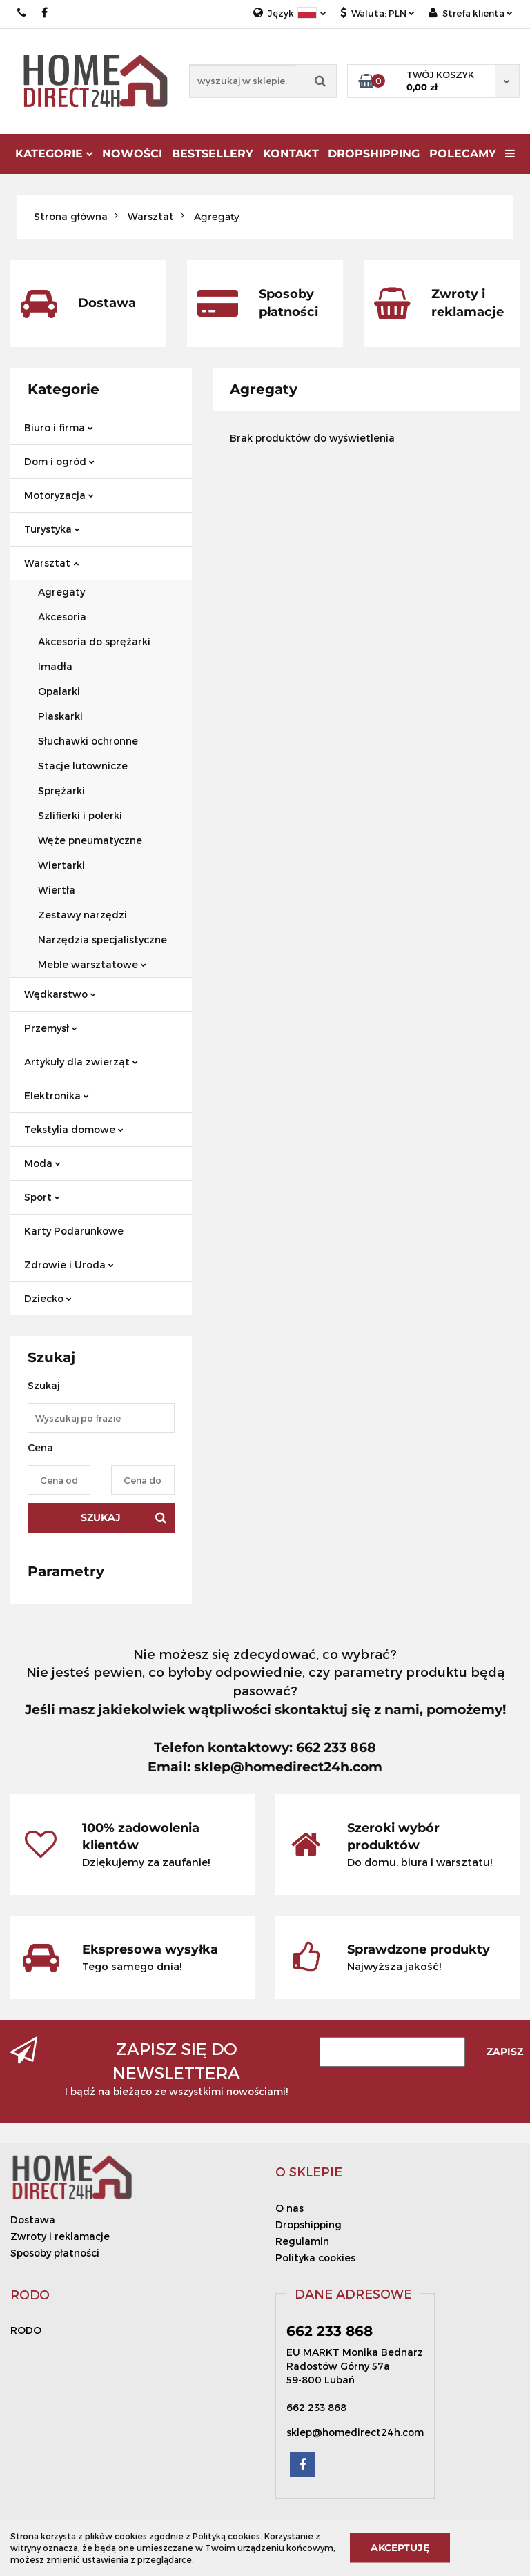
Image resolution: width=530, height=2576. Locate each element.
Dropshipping (308, 2224)
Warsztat (51, 563)
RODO (25, 2330)
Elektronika (56, 1095)
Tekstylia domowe (74, 1129)
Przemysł (50, 1028)
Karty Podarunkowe (74, 1231)
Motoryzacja (59, 495)
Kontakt (291, 153)
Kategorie (54, 153)
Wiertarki (61, 865)
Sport (42, 1197)
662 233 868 (22, 13)
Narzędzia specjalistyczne (102, 939)
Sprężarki (61, 790)
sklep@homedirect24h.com (355, 2432)
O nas (289, 2208)
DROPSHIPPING (374, 153)
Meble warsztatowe (92, 964)
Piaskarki (60, 716)
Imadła (55, 666)
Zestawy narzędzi (82, 915)
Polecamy (462, 153)
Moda (42, 1163)
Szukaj (101, 1517)
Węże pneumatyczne (90, 840)
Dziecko (48, 1298)
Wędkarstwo (60, 994)
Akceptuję (400, 2547)
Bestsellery (212, 153)
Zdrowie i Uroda (69, 1264)
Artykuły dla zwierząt (81, 1062)
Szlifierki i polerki (80, 815)
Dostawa (32, 2219)
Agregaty (61, 592)
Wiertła (56, 890)
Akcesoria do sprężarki (94, 641)
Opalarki (59, 691)
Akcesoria (62, 616)
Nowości (132, 153)
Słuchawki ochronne (88, 741)
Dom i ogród (59, 461)
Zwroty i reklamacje (60, 2236)
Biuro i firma (58, 427)
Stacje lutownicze (83, 765)
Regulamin (302, 2241)
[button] (308, 2171)
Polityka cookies (315, 2257)
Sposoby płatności (54, 2253)
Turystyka (52, 529)
